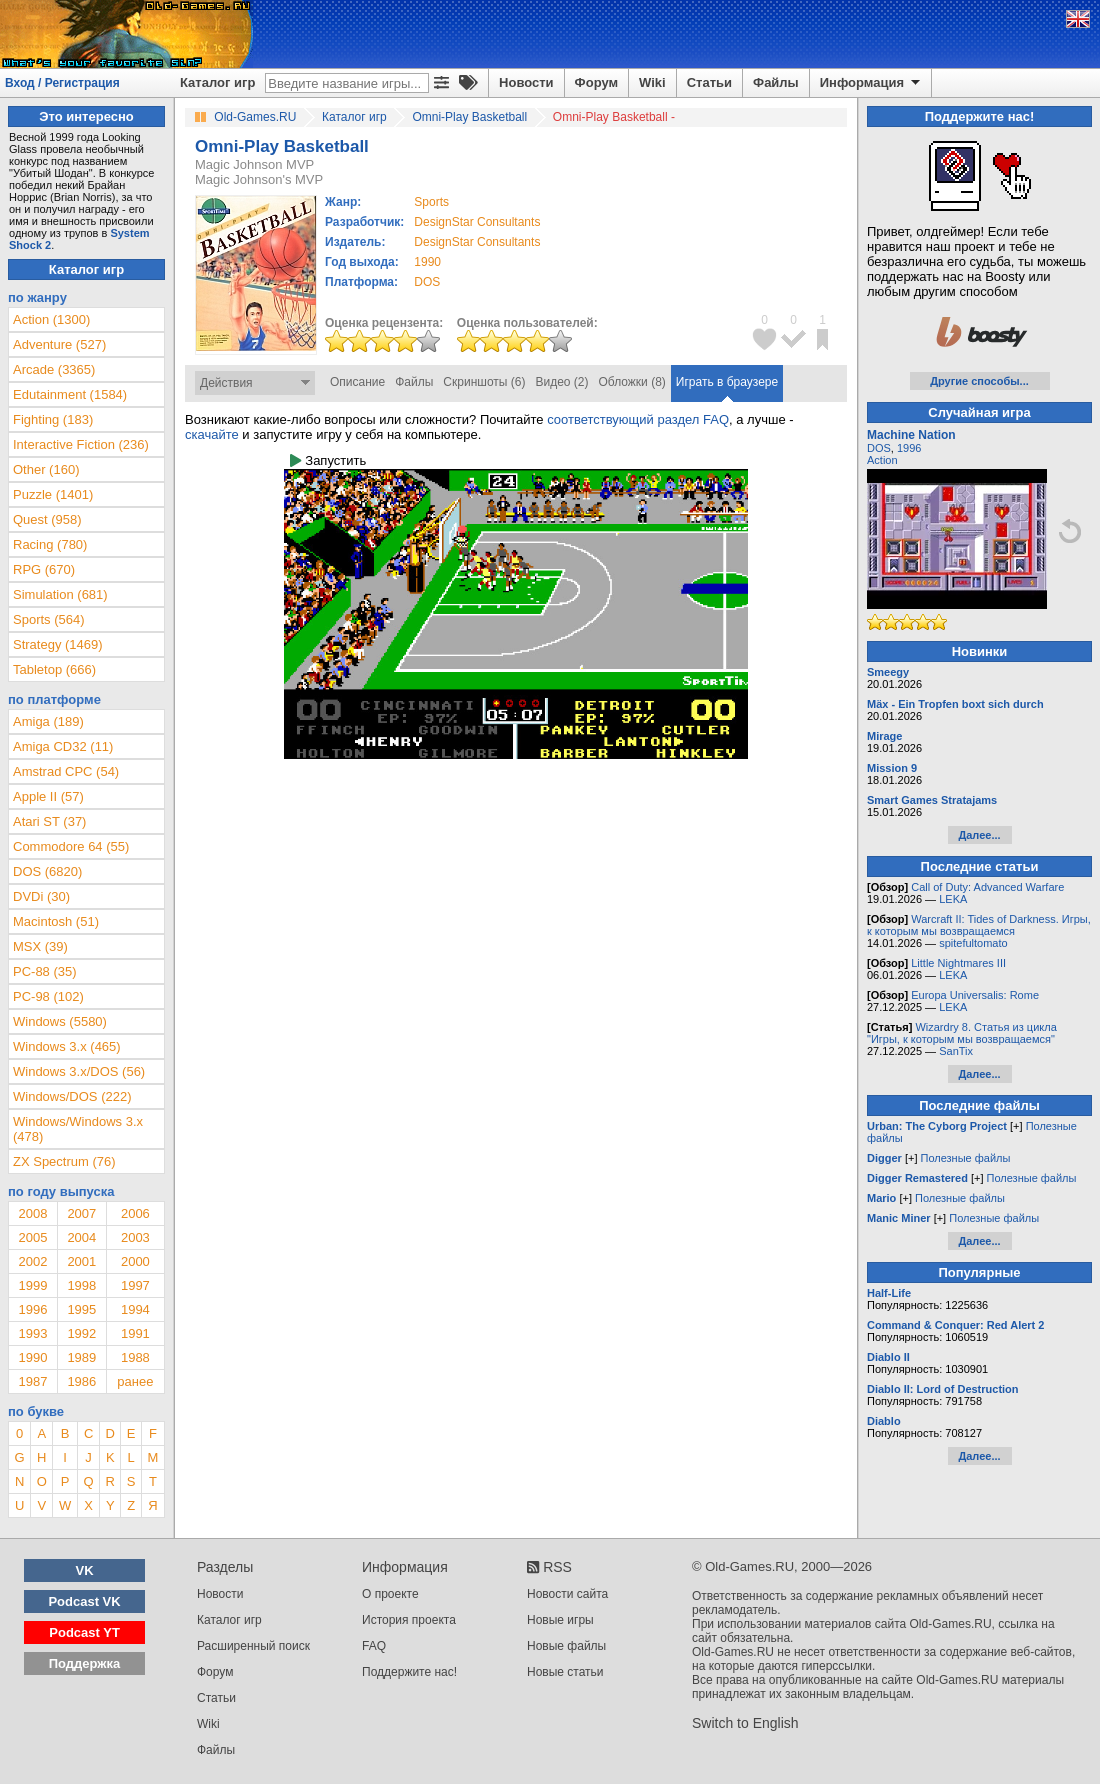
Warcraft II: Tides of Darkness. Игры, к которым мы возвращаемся (979, 925)
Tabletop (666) (54, 669)
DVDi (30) (41, 896)
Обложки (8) (632, 382)
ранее (135, 1381)
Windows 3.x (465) (67, 1046)
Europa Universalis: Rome (975, 995)
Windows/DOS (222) (72, 1096)
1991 (135, 1333)
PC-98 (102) (48, 996)
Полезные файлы (966, 1158)
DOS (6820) (47, 871)
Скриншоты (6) (484, 382)
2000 (135, 1261)
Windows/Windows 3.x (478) (78, 1129)
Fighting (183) (53, 419)
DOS (879, 448)
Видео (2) (561, 382)
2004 (81, 1237)
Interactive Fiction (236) (81, 444)
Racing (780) (50, 544)
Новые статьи (565, 1672)
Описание (357, 382)
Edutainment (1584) (70, 394)
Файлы (776, 82)
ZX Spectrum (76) (64, 1161)
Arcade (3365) (54, 369)
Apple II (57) (48, 796)
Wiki (652, 82)
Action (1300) (51, 319)
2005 (32, 1237)
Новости (526, 82)
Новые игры (560, 1620)
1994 (135, 1309)
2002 (32, 1261)
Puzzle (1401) (53, 494)
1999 (32, 1285)
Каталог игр (217, 82)
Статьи (709, 82)
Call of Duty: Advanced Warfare (987, 887)
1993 (32, 1333)
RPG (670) (44, 569)
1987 (32, 1381)
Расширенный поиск (253, 1646)
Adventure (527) (59, 344)
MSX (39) (40, 946)
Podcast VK (84, 1601)
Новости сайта (567, 1594)
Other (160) (46, 469)
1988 (135, 1357)
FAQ (374, 1646)
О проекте (390, 1594)
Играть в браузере (727, 382)
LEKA (953, 899)
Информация (871, 83)
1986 (81, 1381)
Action (882, 460)
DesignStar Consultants (477, 222)
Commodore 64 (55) (71, 846)
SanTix (956, 1051)
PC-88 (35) (45, 971)
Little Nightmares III (958, 963)
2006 (135, 1213)
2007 (81, 1213)
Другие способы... (979, 381)
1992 (81, 1333)
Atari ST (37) (49, 821)
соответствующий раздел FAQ (638, 419)
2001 (81, 1261)
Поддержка (85, 1663)
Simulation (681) (60, 594)
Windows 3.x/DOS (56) (79, 1071)
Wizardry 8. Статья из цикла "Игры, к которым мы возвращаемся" (962, 1033)
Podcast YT (84, 1632)
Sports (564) (49, 619)
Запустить (328, 460)
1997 (135, 1285)
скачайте (212, 434)
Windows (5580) (60, 1021)
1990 (427, 262)
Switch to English (745, 1723)
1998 (81, 1285)
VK (85, 1570)
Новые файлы (566, 1646)
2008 (32, 1213)
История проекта (409, 1620)
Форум (596, 82)
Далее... (979, 835)
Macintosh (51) (56, 921)
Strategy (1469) (58, 644)
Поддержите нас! (409, 1672)
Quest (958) (47, 519)
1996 (32, 1309)
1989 (81, 1357)
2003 (135, 1237)
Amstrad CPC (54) (66, 771)
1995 (81, 1309)
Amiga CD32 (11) (63, 746)
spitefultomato (973, 943)
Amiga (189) (48, 721)
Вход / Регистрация (62, 83)
